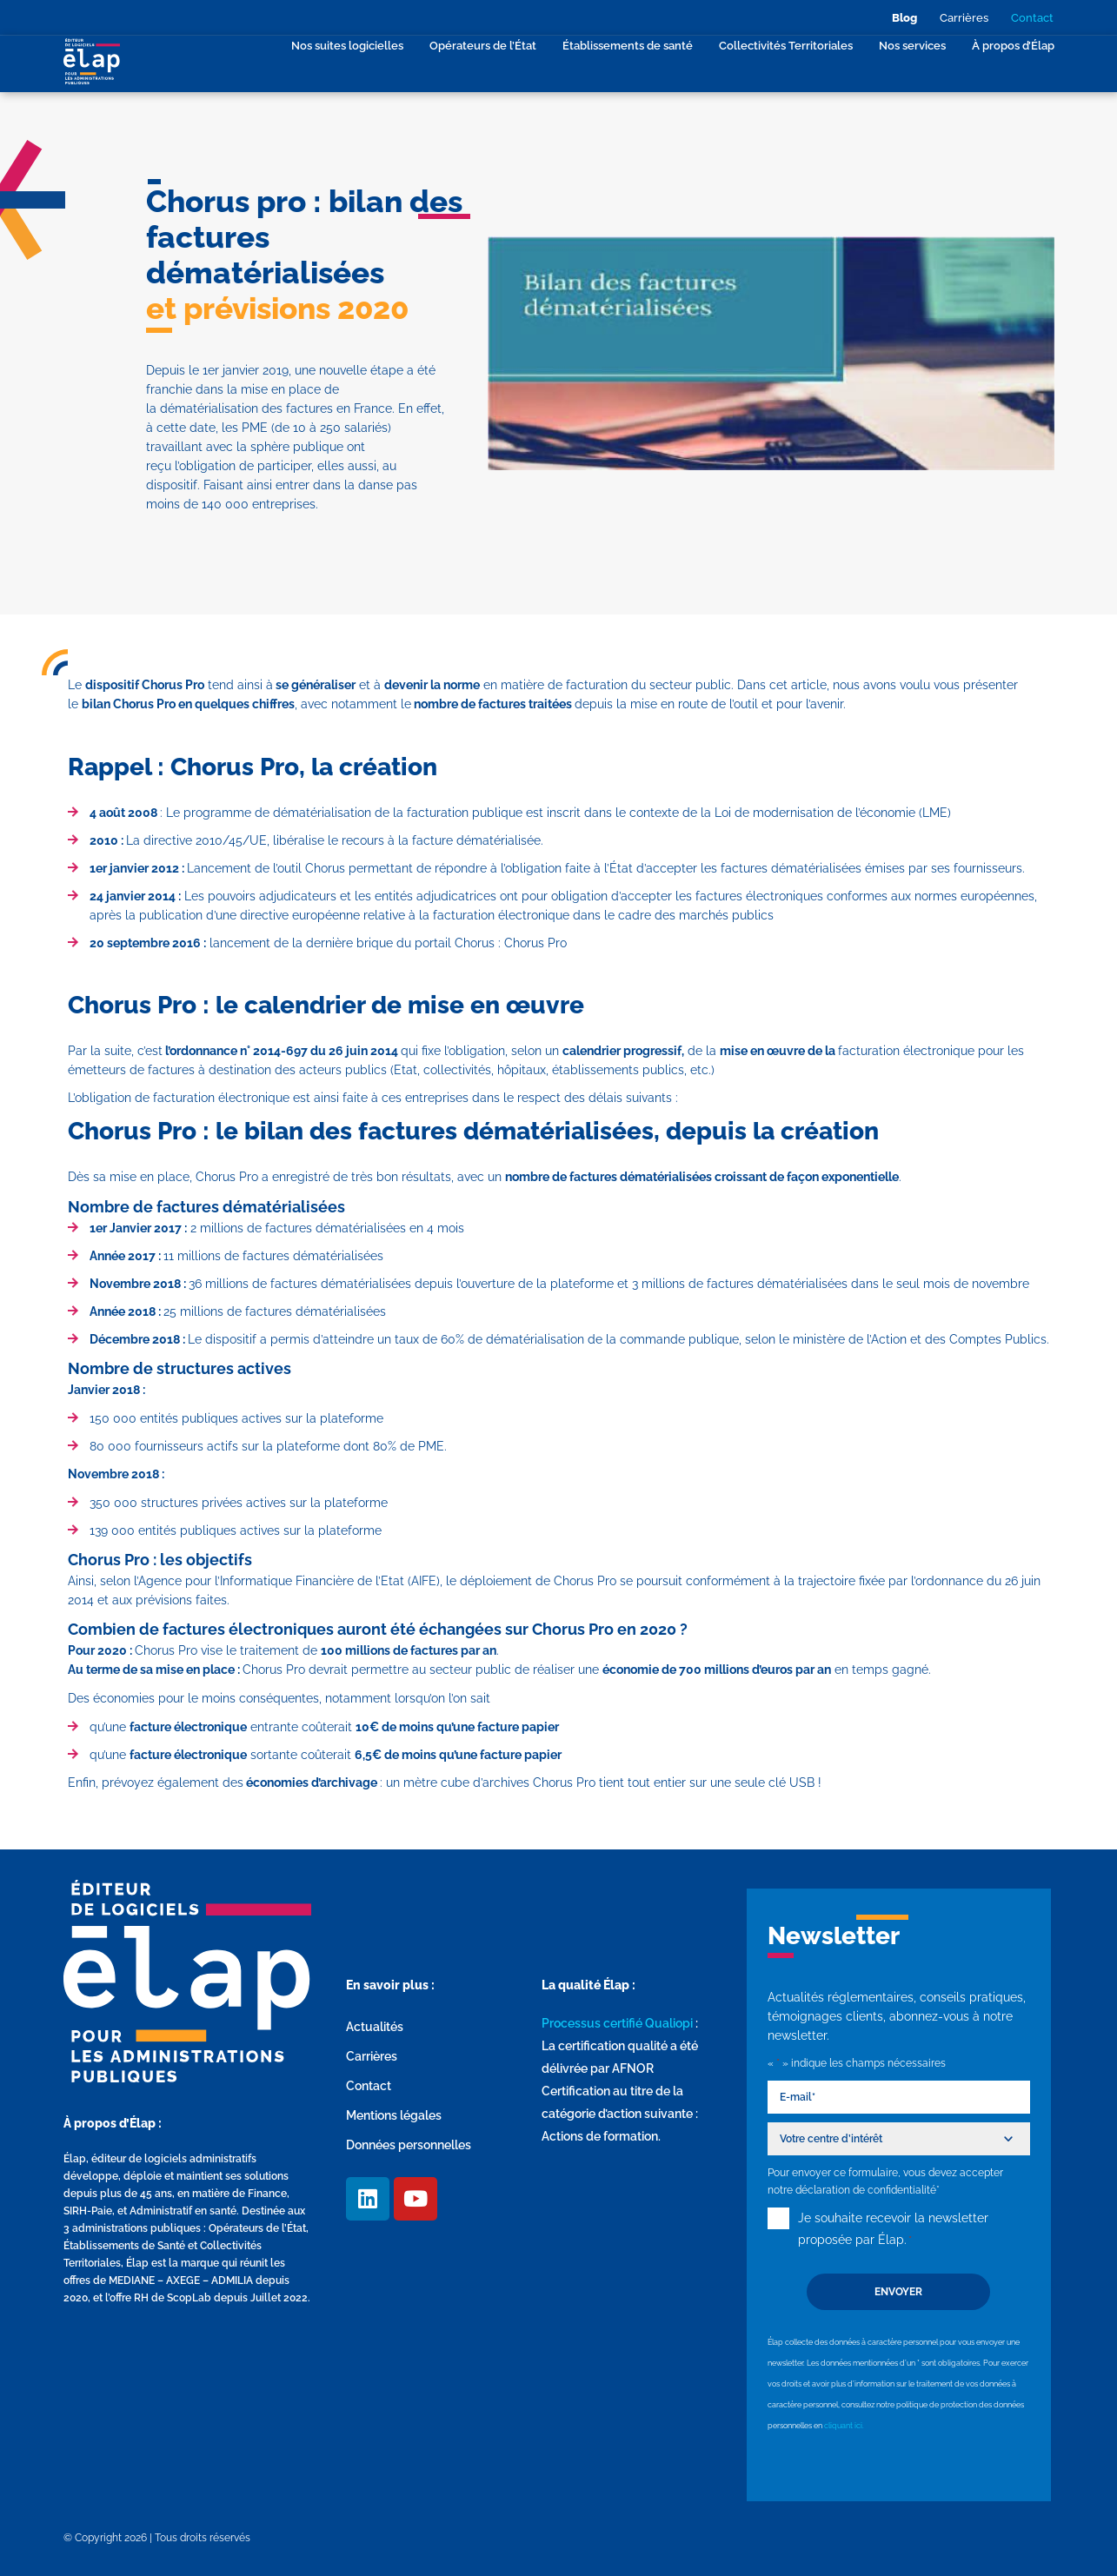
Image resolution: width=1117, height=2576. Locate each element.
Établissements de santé (627, 45)
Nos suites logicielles (347, 45)
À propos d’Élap (1013, 45)
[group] (563, 878)
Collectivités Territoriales (786, 45)
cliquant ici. (844, 2425)
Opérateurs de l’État (482, 45)
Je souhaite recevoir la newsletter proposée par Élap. (893, 2231)
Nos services (912, 45)
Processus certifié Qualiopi (617, 2023)
